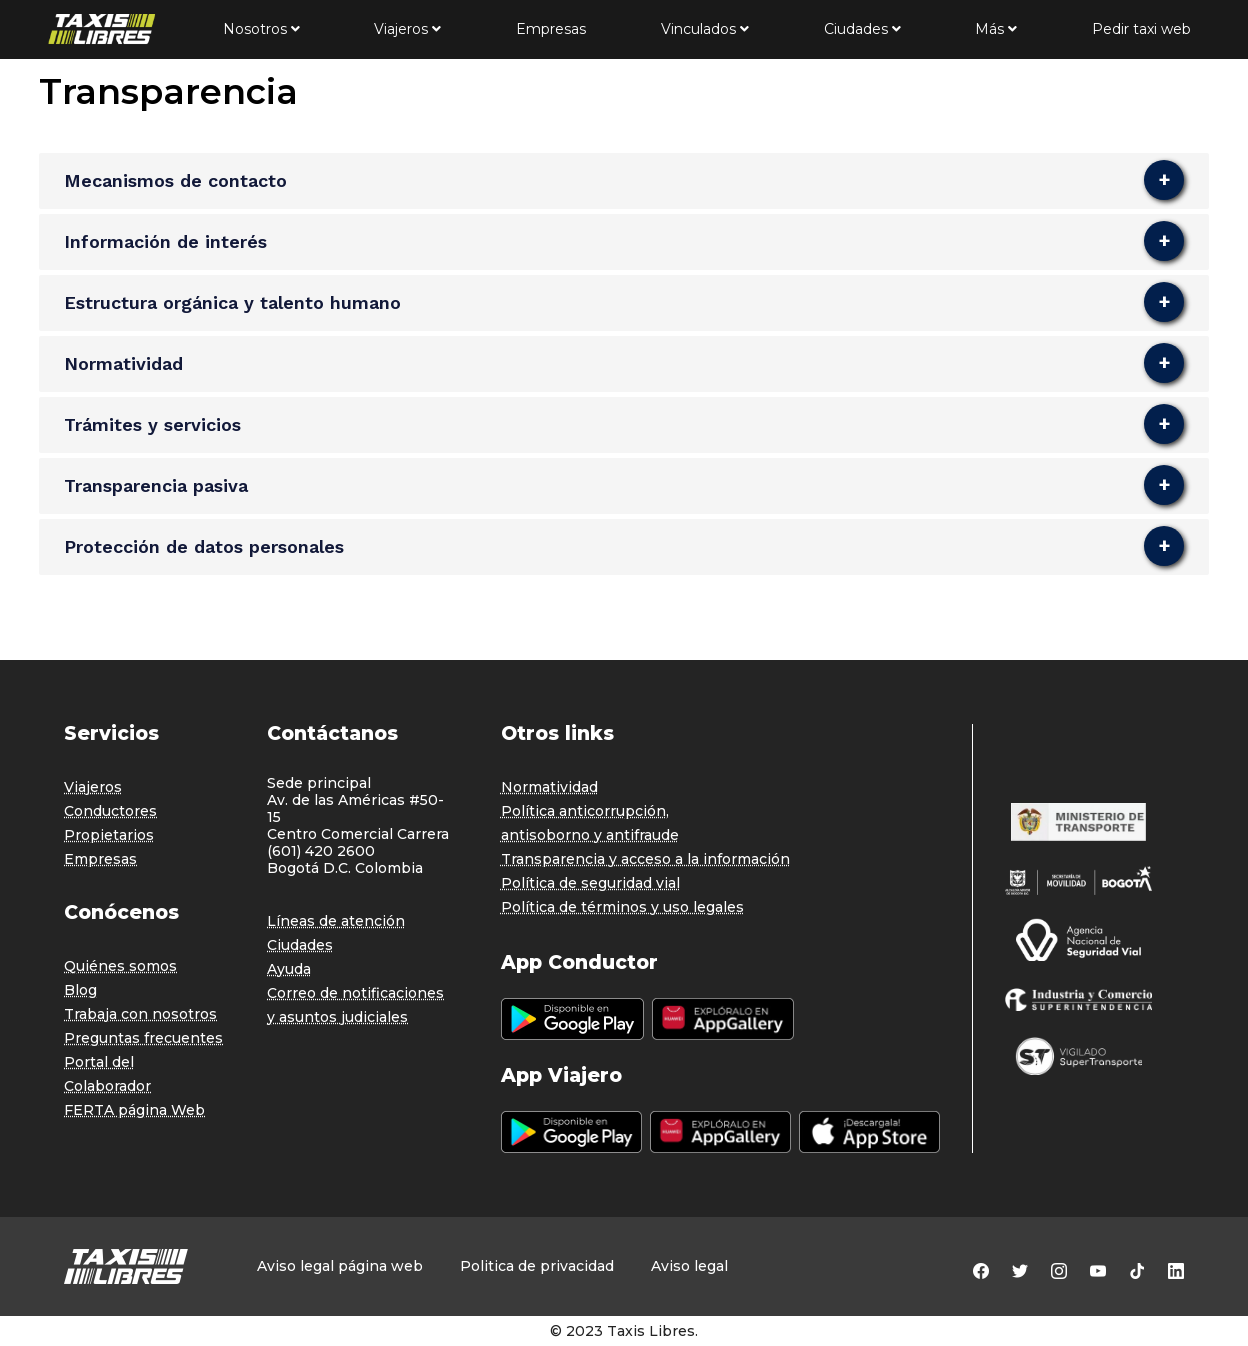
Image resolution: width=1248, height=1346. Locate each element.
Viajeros (407, 29)
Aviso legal (689, 1266)
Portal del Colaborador (107, 1074)
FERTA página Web (134, 1110)
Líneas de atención (336, 921)
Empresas (551, 29)
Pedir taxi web (1141, 29)
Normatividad (549, 787)
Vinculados (705, 29)
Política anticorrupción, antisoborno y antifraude (590, 823)
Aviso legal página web (340, 1266)
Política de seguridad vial (590, 883)
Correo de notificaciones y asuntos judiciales (355, 1005)
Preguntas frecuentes (143, 1038)
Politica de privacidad (537, 1266)
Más (996, 29)
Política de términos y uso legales (622, 907)
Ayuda (289, 969)
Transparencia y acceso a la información (645, 859)
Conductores (110, 811)
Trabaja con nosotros (140, 1014)
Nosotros (261, 29)
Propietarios (109, 835)
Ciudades (862, 29)
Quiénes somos (120, 966)
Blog (80, 990)
